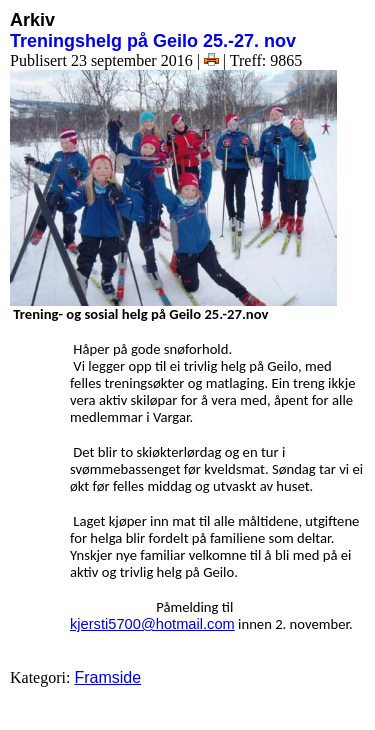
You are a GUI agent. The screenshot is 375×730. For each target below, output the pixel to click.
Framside (107, 677)
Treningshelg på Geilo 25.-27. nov (153, 41)
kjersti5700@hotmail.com (152, 624)
